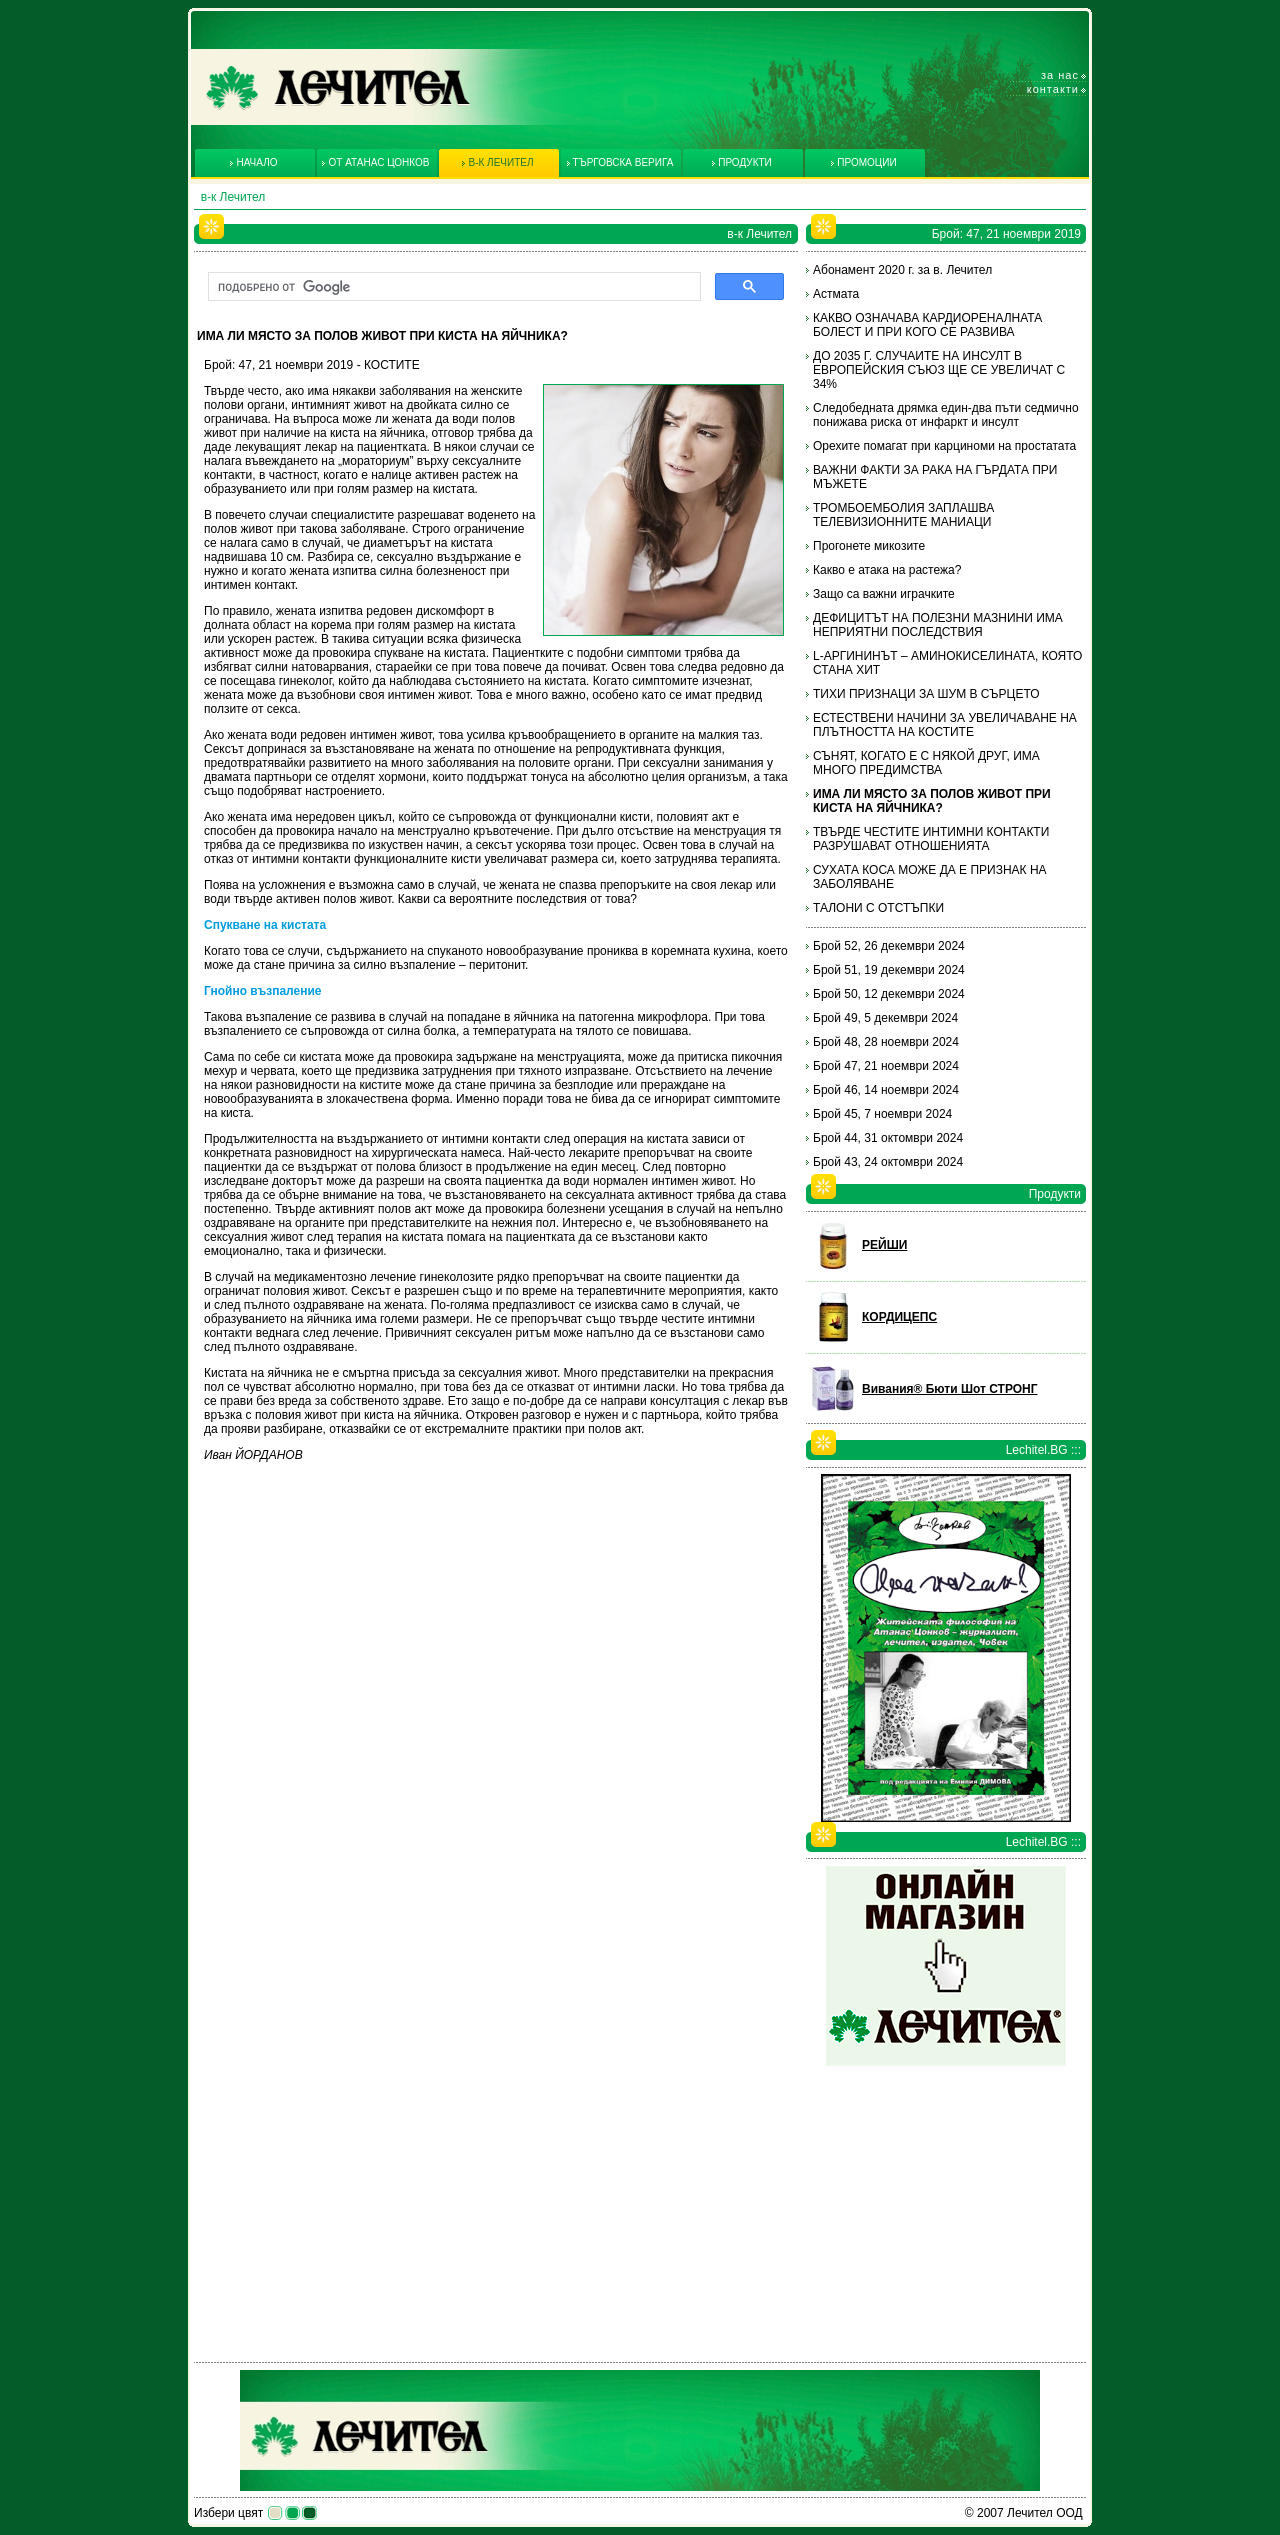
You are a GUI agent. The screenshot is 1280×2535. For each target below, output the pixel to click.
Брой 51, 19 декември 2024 (889, 970)
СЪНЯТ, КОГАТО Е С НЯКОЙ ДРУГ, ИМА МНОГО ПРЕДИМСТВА (926, 763)
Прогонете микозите (869, 546)
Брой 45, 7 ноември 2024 (882, 1114)
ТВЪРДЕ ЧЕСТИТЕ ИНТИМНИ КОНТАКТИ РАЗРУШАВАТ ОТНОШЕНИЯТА (931, 839)
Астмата (836, 294)
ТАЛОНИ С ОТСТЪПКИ (878, 908)
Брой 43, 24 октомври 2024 (888, 1162)
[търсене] (452, 287)
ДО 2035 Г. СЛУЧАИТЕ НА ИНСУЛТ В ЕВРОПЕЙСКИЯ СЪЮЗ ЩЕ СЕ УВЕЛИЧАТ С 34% (939, 370)
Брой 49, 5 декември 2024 (885, 1018)
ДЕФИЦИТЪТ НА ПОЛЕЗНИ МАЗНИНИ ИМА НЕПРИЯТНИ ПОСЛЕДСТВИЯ (938, 625)
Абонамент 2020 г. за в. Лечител (902, 270)
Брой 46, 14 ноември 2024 (886, 1090)
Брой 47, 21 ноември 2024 (886, 1066)
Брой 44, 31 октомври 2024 (888, 1138)
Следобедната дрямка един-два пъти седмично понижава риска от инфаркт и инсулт (946, 415)
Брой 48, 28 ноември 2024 (886, 1042)
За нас (1060, 75)
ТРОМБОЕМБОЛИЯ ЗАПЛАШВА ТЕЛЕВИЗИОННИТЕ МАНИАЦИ (903, 515)
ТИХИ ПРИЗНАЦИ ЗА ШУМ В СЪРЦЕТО (926, 694)
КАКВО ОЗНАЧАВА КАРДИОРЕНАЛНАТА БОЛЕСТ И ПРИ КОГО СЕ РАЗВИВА (927, 325)
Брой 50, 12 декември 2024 (889, 994)
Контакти (1053, 89)
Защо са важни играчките (884, 594)
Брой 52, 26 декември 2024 (889, 946)
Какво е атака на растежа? (887, 570)
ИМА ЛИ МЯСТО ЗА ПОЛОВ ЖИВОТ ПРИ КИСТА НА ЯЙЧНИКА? (932, 801)
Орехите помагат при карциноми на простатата (944, 446)
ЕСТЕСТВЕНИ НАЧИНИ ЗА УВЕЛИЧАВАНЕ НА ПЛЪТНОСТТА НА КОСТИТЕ (945, 725)
